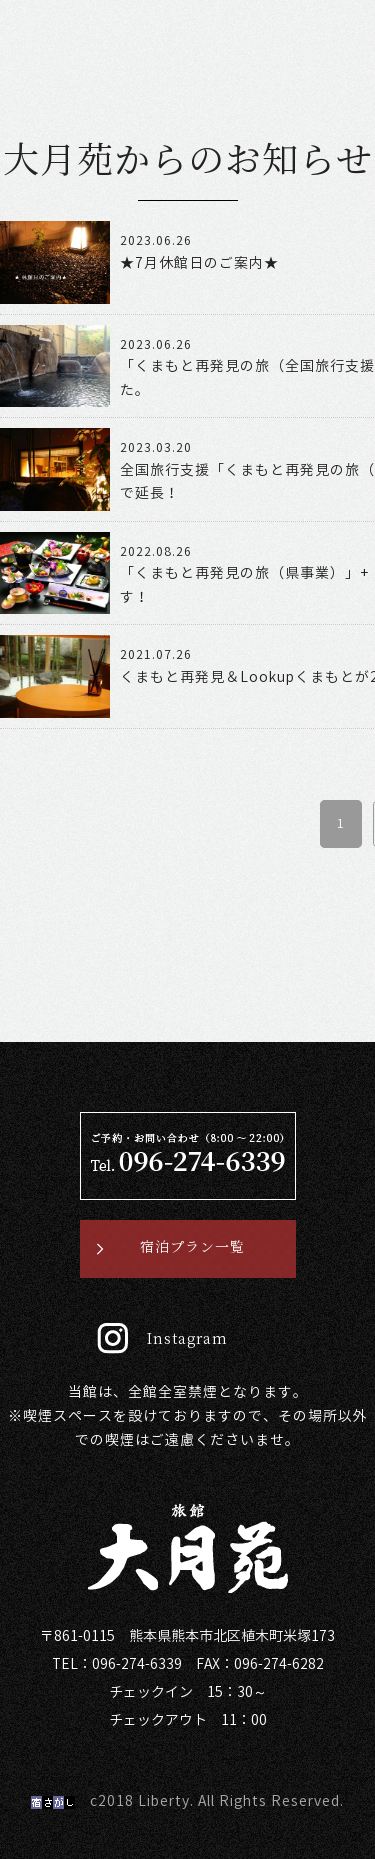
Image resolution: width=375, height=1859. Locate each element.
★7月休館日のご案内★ (199, 263)
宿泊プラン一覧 (192, 1247)
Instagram (187, 1339)
